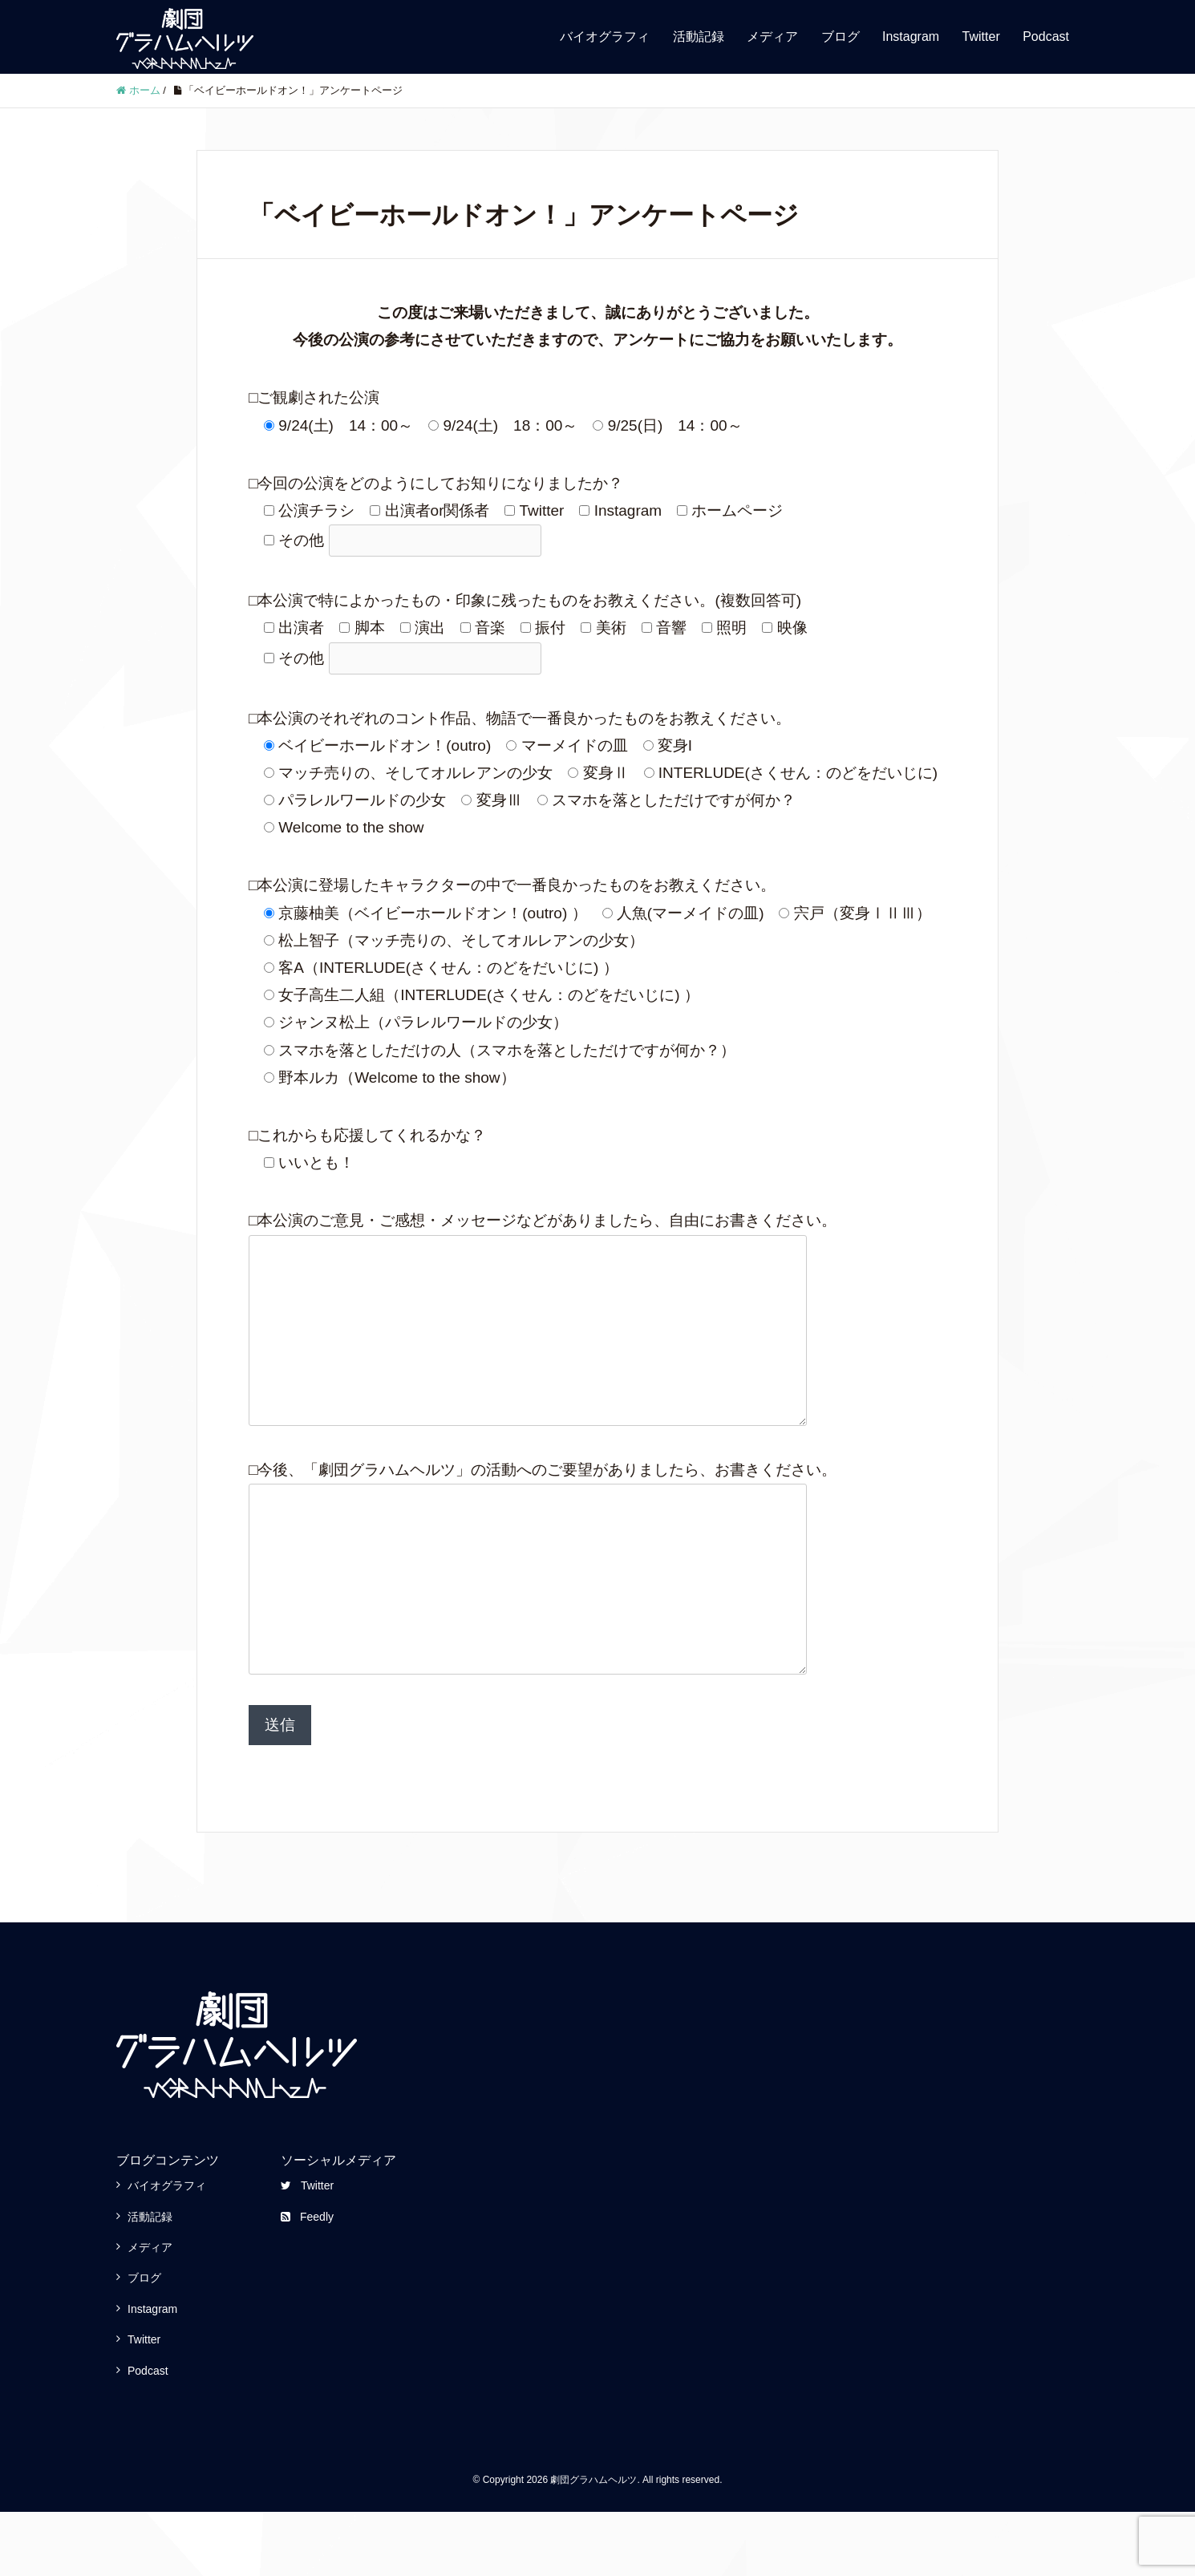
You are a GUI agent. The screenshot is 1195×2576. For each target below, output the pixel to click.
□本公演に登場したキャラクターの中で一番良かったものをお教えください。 (512, 885)
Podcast (1046, 36)
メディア (772, 36)
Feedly (307, 2280)
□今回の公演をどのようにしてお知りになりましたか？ (436, 483)
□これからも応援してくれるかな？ (367, 1135)
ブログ (840, 36)
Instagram (910, 36)
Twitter (981, 36)
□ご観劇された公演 (314, 397)
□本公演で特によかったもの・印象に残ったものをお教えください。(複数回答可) (525, 600)
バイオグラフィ (605, 36)
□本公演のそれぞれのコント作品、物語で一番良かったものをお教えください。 (520, 718)
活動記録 (698, 36)
